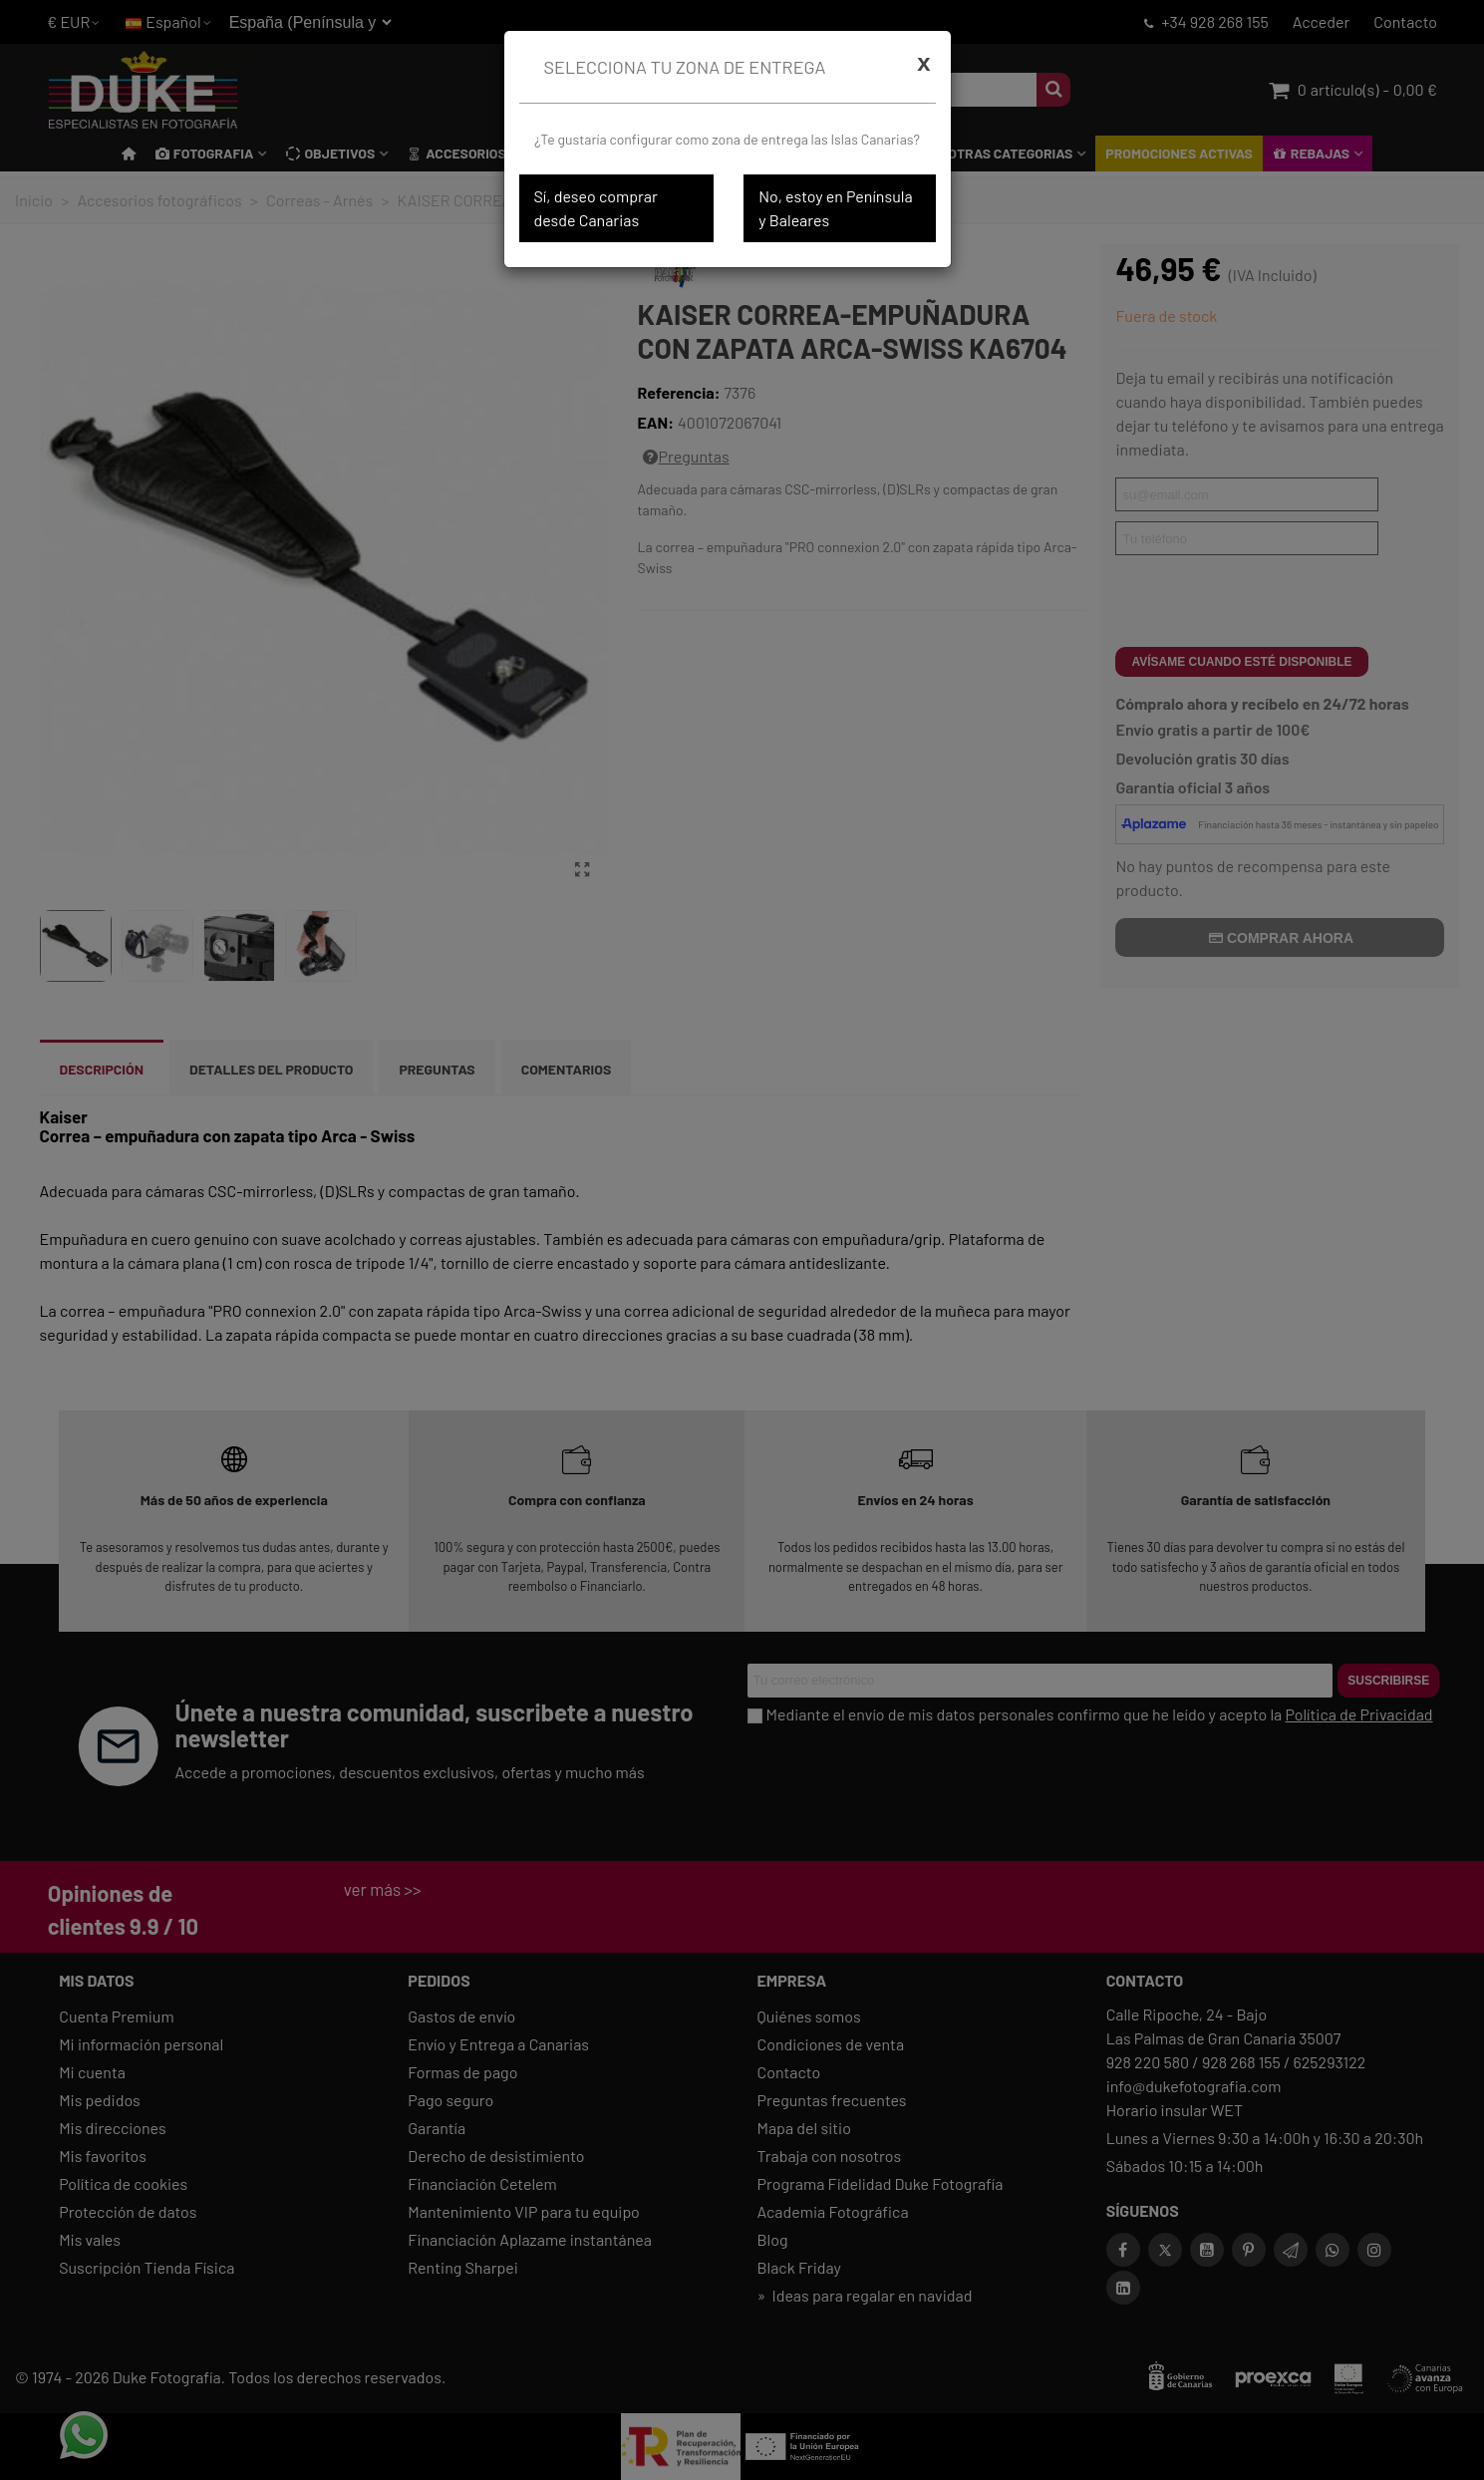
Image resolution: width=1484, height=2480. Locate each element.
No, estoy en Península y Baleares (835, 207)
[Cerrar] (923, 63)
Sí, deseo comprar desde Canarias (596, 207)
